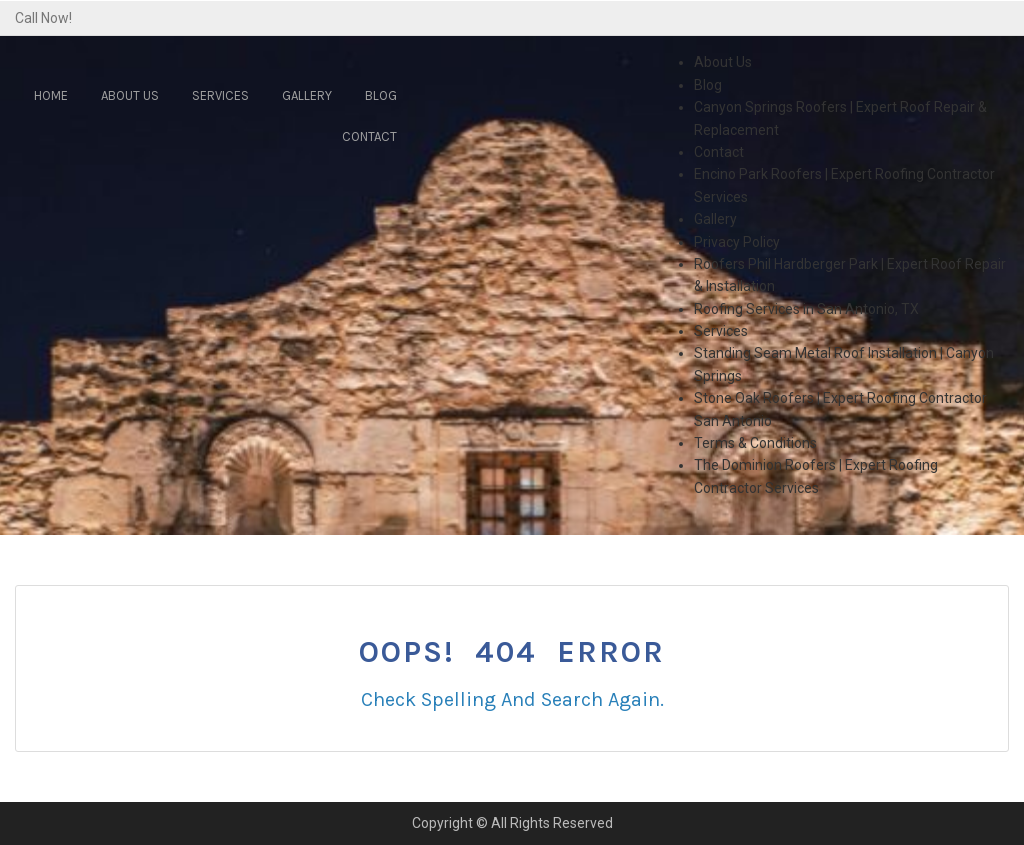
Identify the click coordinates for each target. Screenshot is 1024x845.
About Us (130, 95)
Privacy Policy (737, 242)
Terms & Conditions (755, 443)
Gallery (307, 95)
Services (220, 95)
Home (51, 95)
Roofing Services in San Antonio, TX (806, 309)
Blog (381, 95)
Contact (369, 136)
